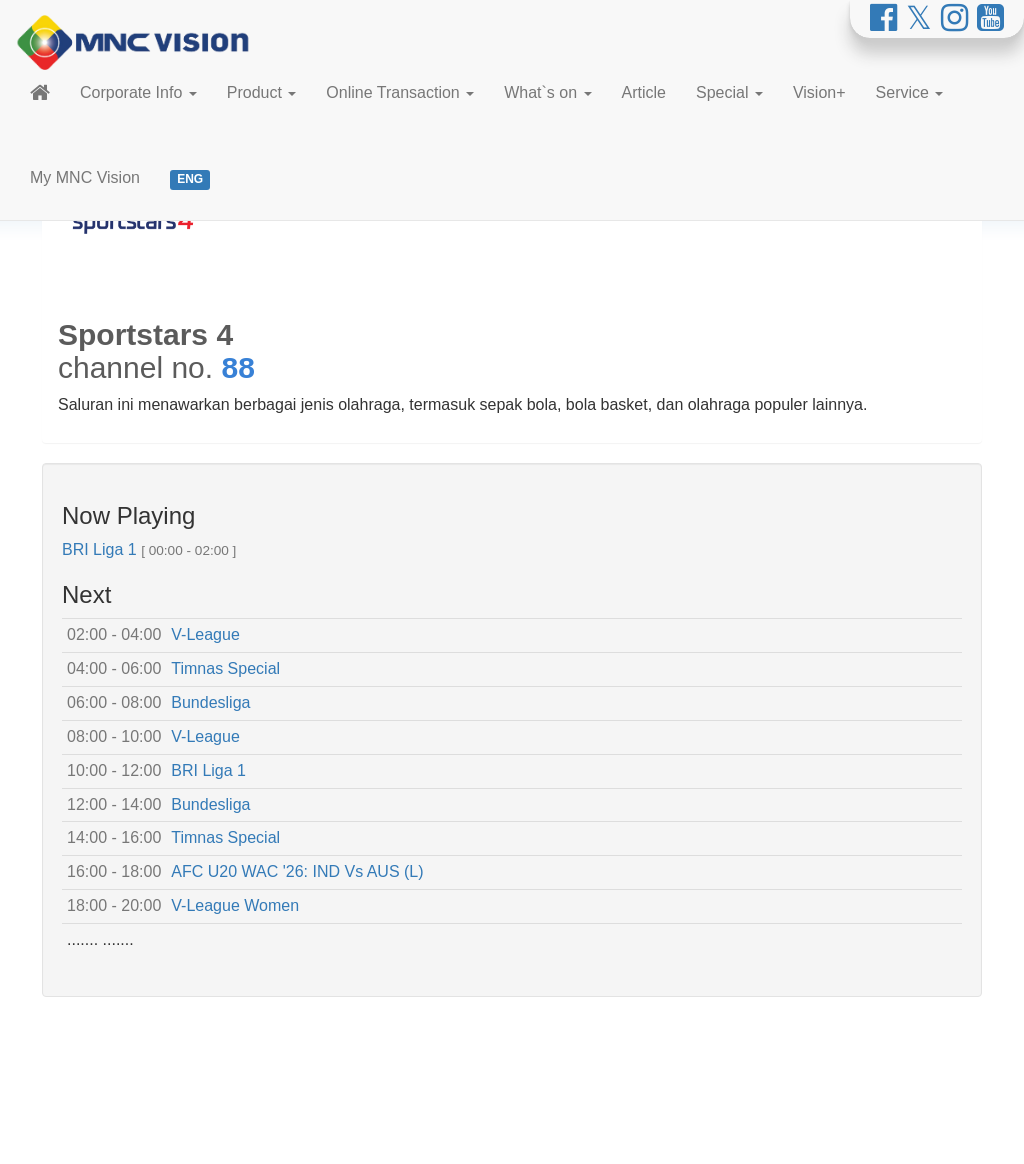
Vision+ (819, 92)
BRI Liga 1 (99, 549)
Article (644, 92)
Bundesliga (210, 702)
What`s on (547, 92)
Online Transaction (400, 92)
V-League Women (235, 905)
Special (729, 92)
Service (910, 92)
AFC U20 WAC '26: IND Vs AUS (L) (297, 871)
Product (262, 92)
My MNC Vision (85, 177)
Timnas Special (225, 668)
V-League (205, 634)
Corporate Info (138, 92)
